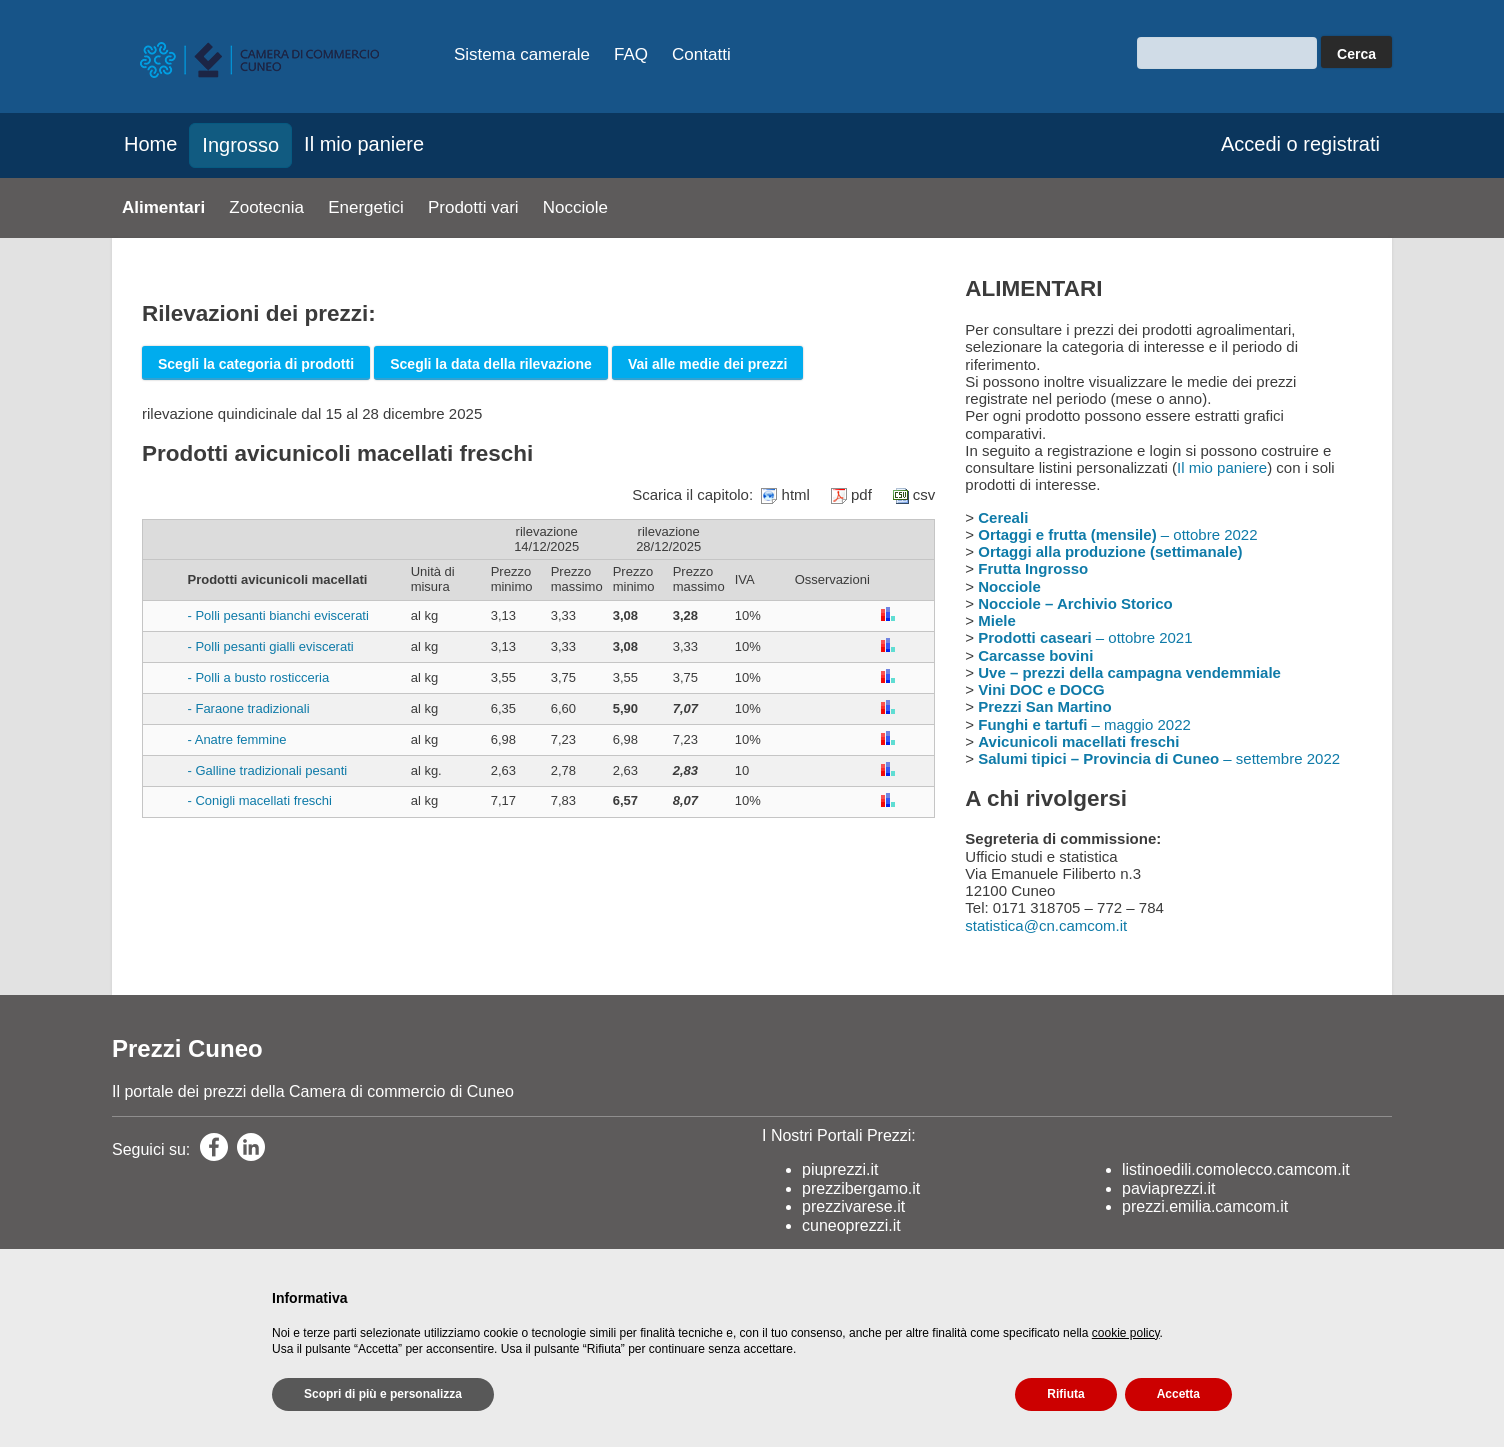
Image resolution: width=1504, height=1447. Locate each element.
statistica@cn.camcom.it (1046, 925)
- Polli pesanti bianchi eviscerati (278, 615)
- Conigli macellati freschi (260, 800)
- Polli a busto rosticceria (259, 677)
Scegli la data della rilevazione (491, 364)
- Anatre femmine (237, 739)
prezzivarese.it (853, 1206)
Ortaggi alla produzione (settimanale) (1110, 551)
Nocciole (575, 207)
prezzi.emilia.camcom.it (1205, 1206)
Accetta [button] (1178, 1394)
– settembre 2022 (1159, 758)
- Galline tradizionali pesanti (268, 770)
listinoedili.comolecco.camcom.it (1236, 1169)
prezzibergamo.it (861, 1188)
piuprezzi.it (840, 1169)
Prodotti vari (473, 207)
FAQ (631, 54)
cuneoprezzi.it (851, 1225)
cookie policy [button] (1126, 1333)
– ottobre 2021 (1085, 637)
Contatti (701, 54)
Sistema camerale (522, 54)
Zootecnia (266, 207)
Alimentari (163, 207)
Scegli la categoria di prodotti (256, 364)
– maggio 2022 (1084, 724)
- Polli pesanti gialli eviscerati (271, 646)
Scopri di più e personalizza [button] (383, 1394)
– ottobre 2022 (1117, 534)
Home (150, 144)
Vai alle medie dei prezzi (708, 364)
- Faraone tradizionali (249, 708)
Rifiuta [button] (1065, 1394)
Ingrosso (240, 145)
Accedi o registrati (1300, 144)
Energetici (366, 207)
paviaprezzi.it (1168, 1188)
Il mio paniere (364, 144)
